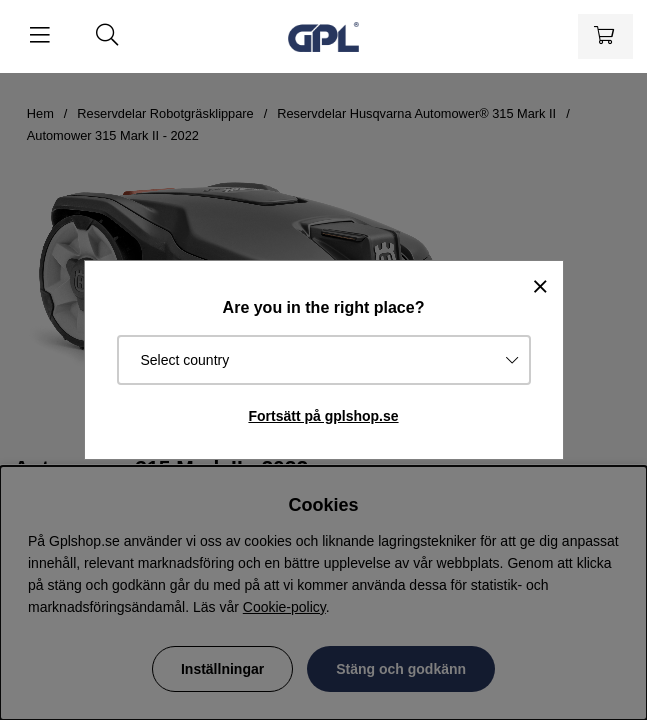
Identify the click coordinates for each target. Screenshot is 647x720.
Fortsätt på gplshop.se (323, 416)
